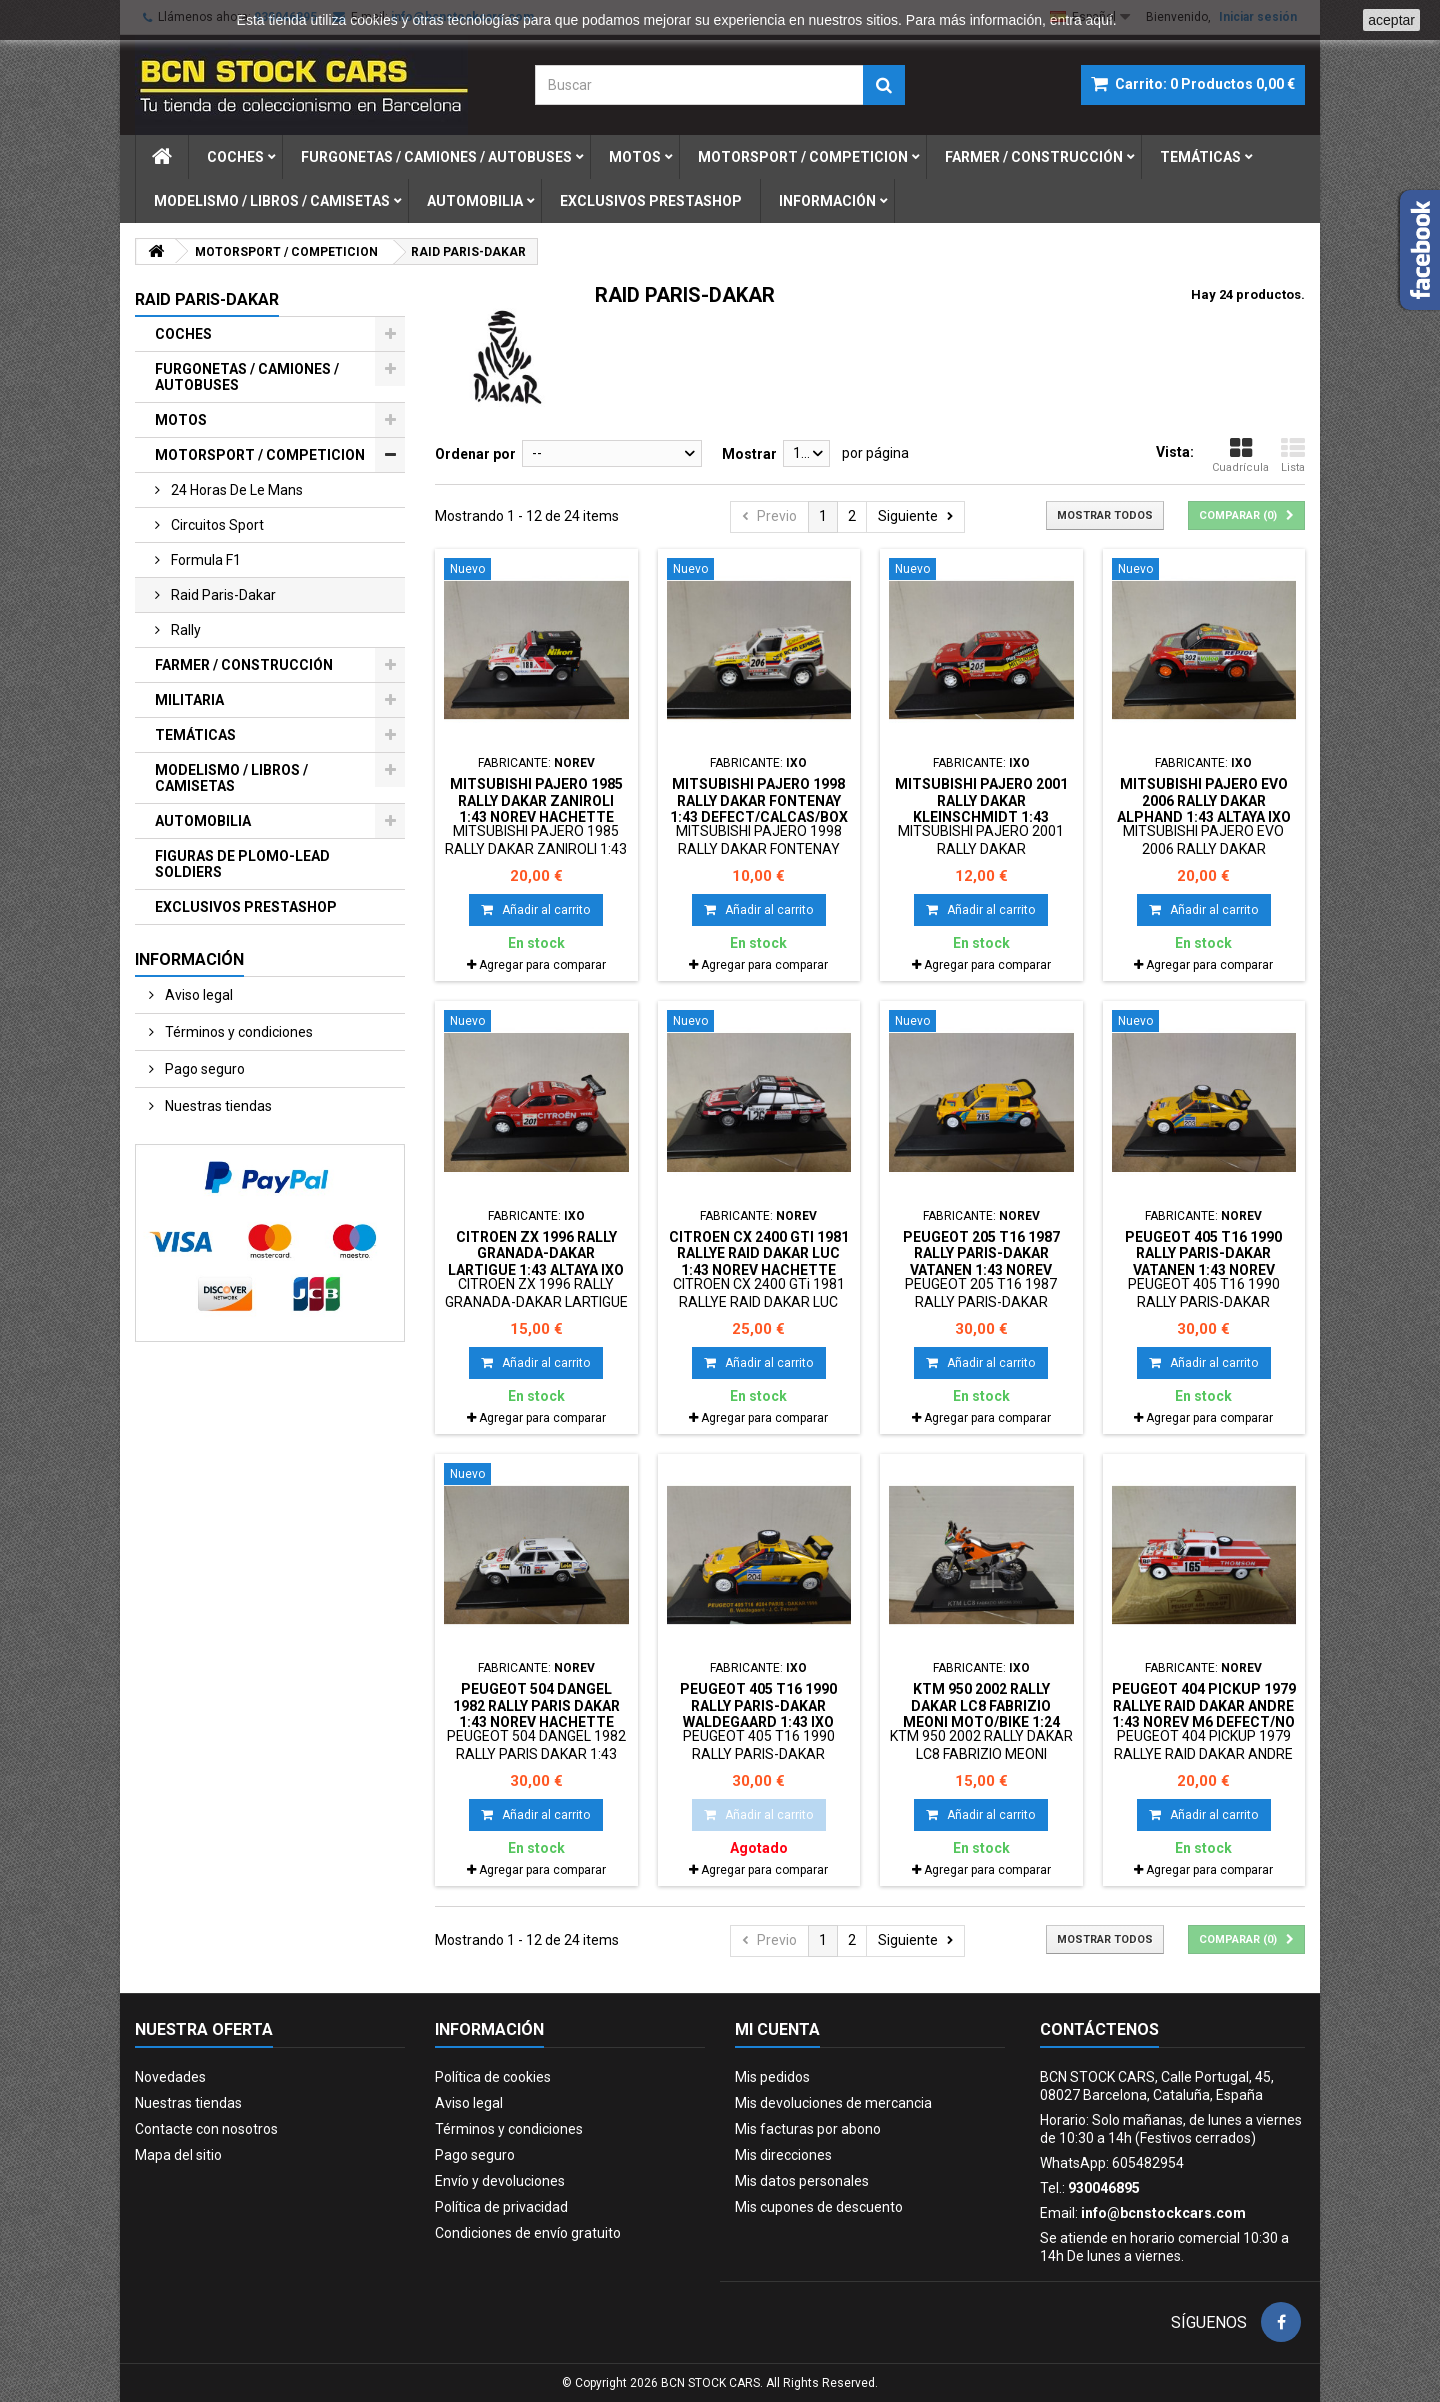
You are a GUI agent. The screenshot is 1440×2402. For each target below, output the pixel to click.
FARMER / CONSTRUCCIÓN (244, 665)
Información (827, 201)
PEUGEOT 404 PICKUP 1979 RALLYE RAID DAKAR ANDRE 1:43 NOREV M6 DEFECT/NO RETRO (1204, 1713)
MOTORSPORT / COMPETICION (260, 455)
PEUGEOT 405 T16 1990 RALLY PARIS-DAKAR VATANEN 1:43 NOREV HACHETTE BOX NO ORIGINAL (1203, 1269)
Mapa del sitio (178, 2155)
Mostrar (749, 454)
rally (184, 630)
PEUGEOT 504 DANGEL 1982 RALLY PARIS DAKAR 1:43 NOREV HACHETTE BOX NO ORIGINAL (536, 1713)
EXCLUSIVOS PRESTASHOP (246, 907)
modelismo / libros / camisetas (272, 201)
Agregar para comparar (542, 965)
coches (235, 157)
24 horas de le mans (235, 490)
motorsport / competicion (803, 157)
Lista (1293, 455)
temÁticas (1200, 157)
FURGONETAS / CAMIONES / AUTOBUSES (247, 377)
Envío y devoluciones (500, 2181)
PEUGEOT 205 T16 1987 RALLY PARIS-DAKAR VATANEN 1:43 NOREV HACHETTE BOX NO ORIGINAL (981, 1269)
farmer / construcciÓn (1034, 157)
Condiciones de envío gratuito (528, 2233)
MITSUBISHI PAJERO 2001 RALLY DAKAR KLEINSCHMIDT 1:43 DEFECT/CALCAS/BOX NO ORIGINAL (981, 816)
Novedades (170, 2077)
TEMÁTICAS (195, 735)
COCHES (183, 334)
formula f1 (204, 560)
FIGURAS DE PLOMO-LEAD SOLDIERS (242, 864)
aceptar (1391, 20)
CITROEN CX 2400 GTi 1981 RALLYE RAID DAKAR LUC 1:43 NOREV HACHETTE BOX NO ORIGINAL (759, 1261)
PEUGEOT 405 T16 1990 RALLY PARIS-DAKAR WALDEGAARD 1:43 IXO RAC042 (758, 1713)
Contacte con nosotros (206, 2129)
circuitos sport (216, 525)
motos (635, 157)
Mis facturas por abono (808, 2129)
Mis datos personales (802, 2181)
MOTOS (181, 420)
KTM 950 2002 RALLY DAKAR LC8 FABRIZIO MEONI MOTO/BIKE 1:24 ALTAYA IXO (981, 1713)
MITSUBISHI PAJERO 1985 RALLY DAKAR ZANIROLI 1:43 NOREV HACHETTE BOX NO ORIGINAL (536, 808)
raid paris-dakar (222, 595)
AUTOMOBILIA (203, 821)
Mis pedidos (772, 2077)
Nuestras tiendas (217, 1106)
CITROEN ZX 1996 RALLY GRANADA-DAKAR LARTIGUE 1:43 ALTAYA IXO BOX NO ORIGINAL (536, 1261)
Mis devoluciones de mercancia (833, 2103)
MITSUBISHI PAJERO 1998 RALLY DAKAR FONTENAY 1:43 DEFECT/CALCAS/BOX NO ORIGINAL (759, 808)
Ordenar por (475, 454)
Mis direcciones (783, 2155)
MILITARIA (189, 700)
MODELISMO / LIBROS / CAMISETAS (231, 778)
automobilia (475, 201)
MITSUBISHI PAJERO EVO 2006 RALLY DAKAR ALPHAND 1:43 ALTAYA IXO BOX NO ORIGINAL (1204, 808)
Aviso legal (197, 995)
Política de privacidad (501, 2207)
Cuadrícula (1240, 455)
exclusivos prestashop (651, 201)
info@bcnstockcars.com (1163, 2213)
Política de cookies (493, 2077)
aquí (1099, 20)
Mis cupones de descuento (819, 2207)
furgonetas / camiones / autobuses (436, 157)
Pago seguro (203, 1069)
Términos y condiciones (237, 1032)
